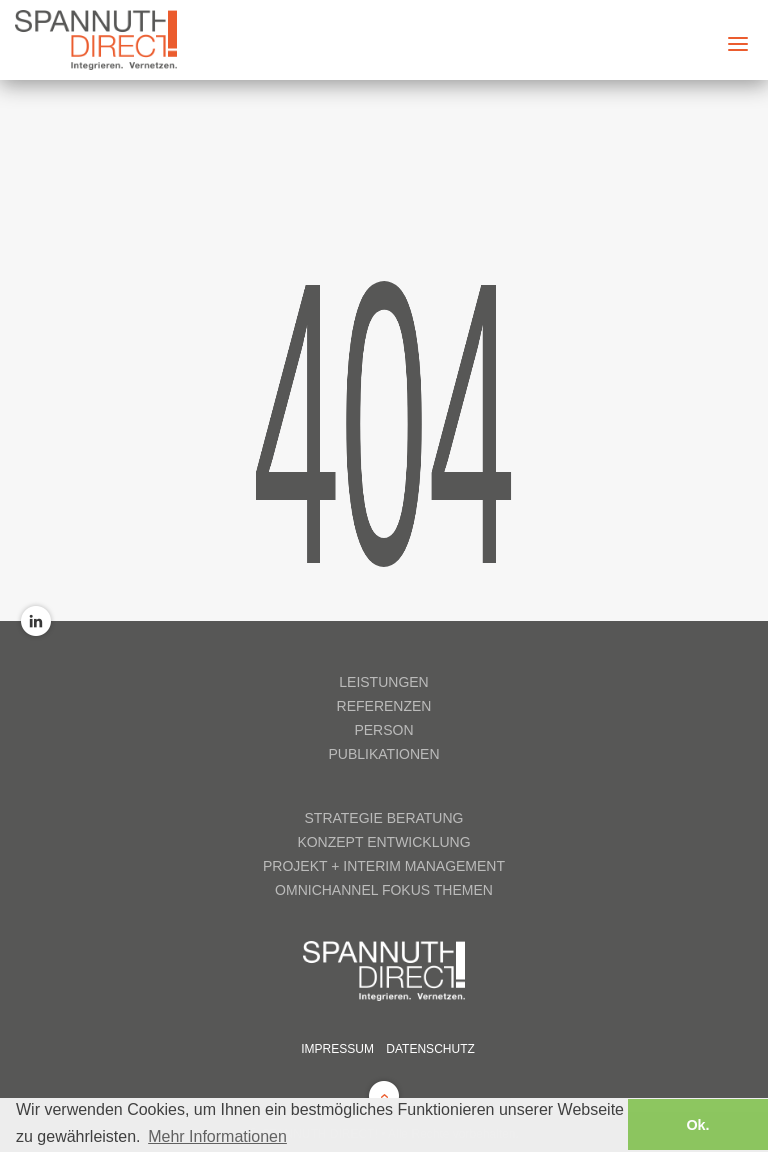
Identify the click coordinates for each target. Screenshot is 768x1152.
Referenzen (384, 706)
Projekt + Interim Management (384, 866)
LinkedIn (36, 621)
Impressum (337, 1049)
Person (383, 730)
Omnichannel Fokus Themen (384, 890)
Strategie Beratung (384, 818)
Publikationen (384, 754)
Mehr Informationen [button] (217, 1136)
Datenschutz (430, 1049)
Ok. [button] (697, 1125)
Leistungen (383, 682)
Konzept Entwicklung (383, 842)
